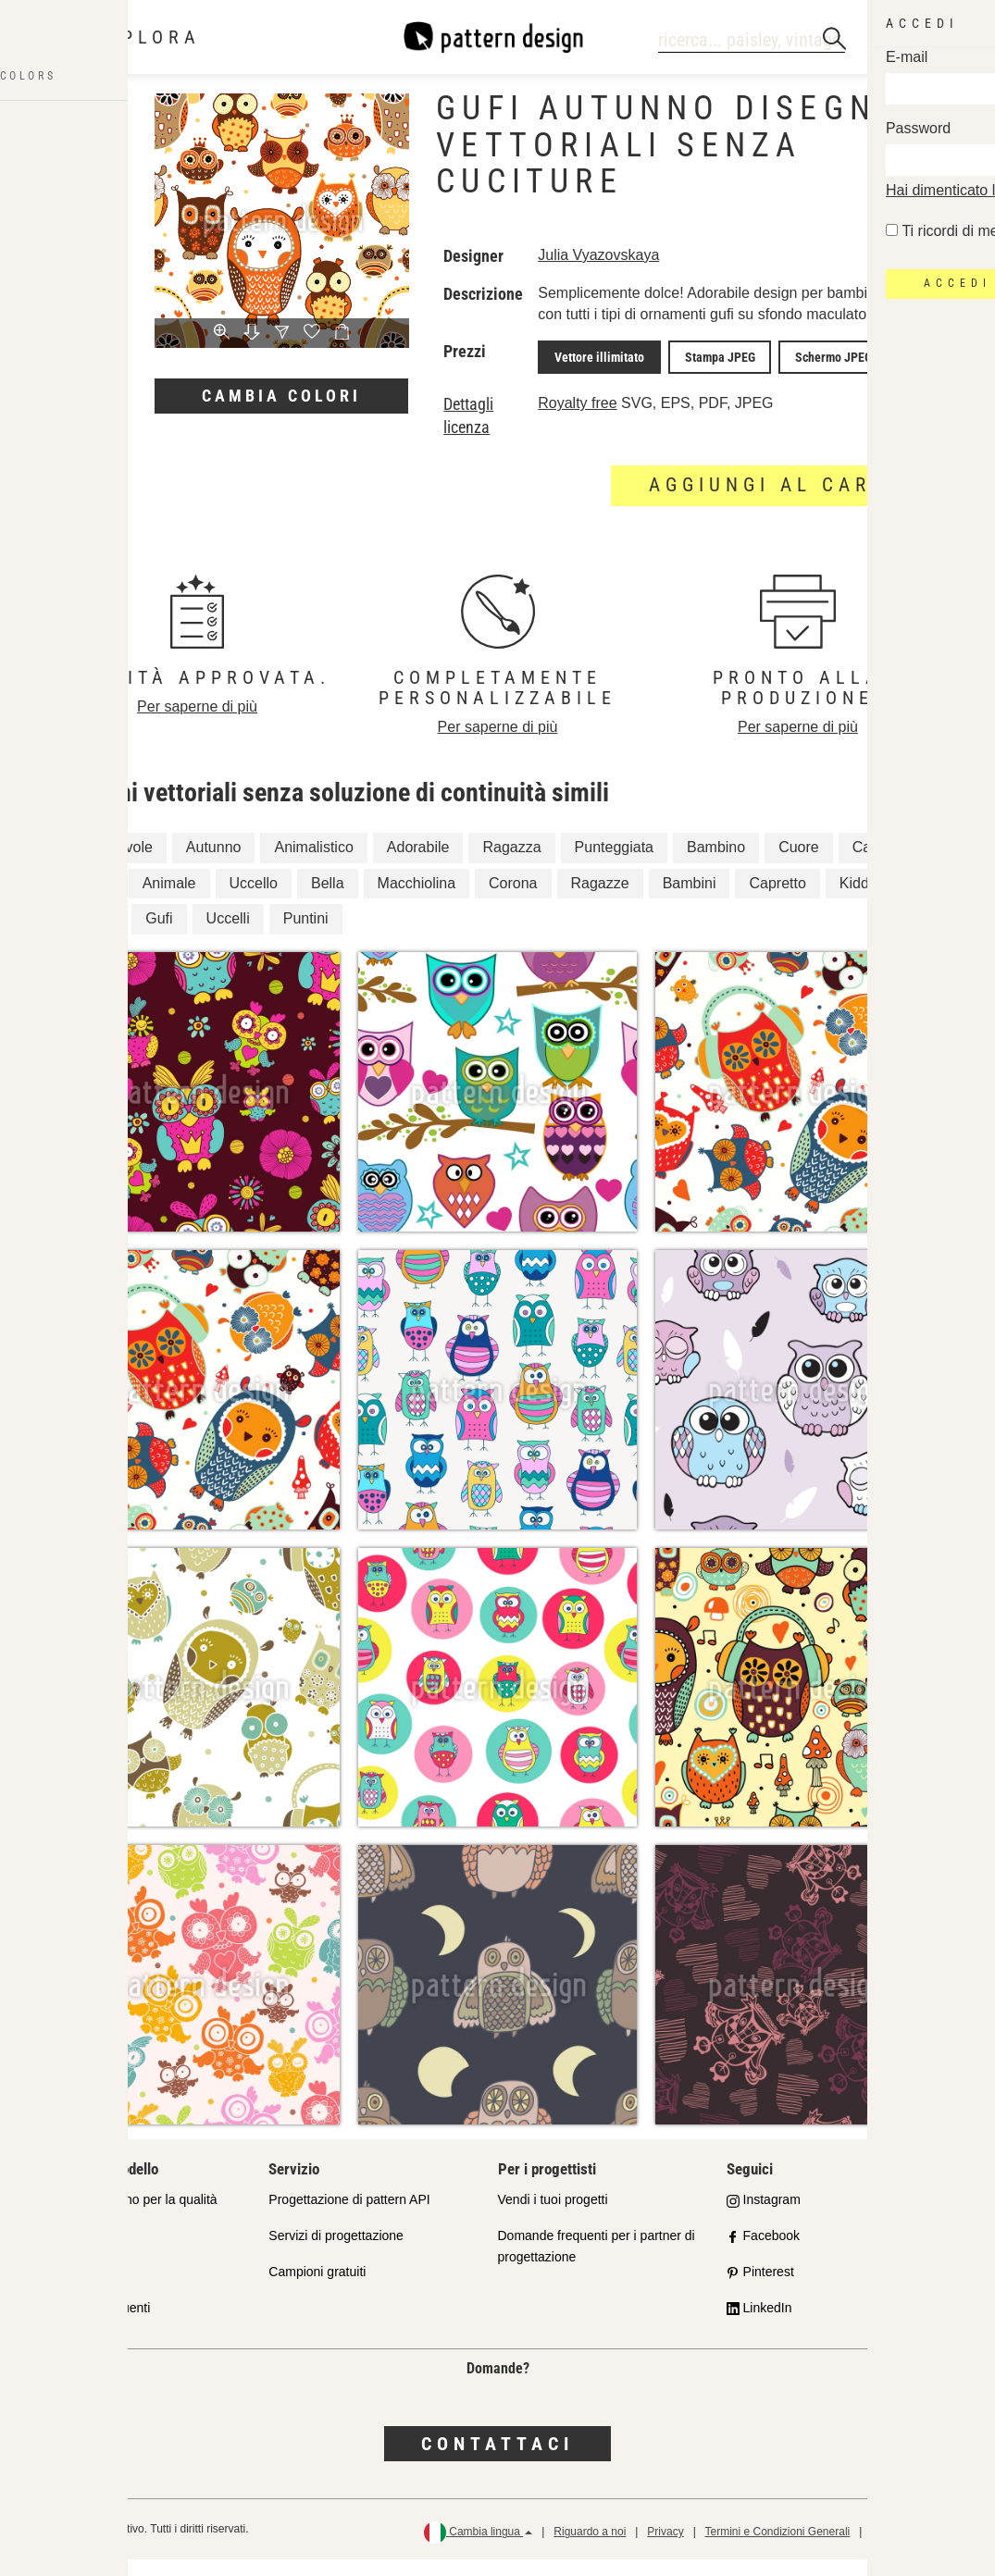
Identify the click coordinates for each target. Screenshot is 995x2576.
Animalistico (313, 864)
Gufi (158, 936)
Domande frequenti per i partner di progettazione (596, 2263)
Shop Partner (78, 2252)
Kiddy (858, 900)
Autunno (214, 864)
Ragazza (511, 864)
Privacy (665, 2549)
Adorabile (418, 864)
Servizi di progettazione (336, 2252)
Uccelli (228, 936)
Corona (513, 900)
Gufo (93, 900)
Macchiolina (416, 900)
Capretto (777, 900)
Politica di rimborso (917, 2549)
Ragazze (600, 900)
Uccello (254, 900)
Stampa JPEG (703, 375)
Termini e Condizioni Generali (777, 2549)
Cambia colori (281, 395)
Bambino (716, 864)
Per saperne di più (197, 723)
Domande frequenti (95, 2324)
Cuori (94, 936)
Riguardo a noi (589, 2549)
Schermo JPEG (806, 375)
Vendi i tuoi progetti (553, 2217)
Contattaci (497, 2460)
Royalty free (577, 419)
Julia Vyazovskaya (598, 255)
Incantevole (115, 864)
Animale (169, 900)
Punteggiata (614, 864)
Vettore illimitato (594, 375)
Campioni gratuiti (317, 2288)
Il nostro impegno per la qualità (128, 2217)
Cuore (798, 864)
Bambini (689, 900)
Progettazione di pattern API (348, 2217)
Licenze (62, 2288)
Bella (327, 900)
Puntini (306, 936)
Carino (874, 864)
